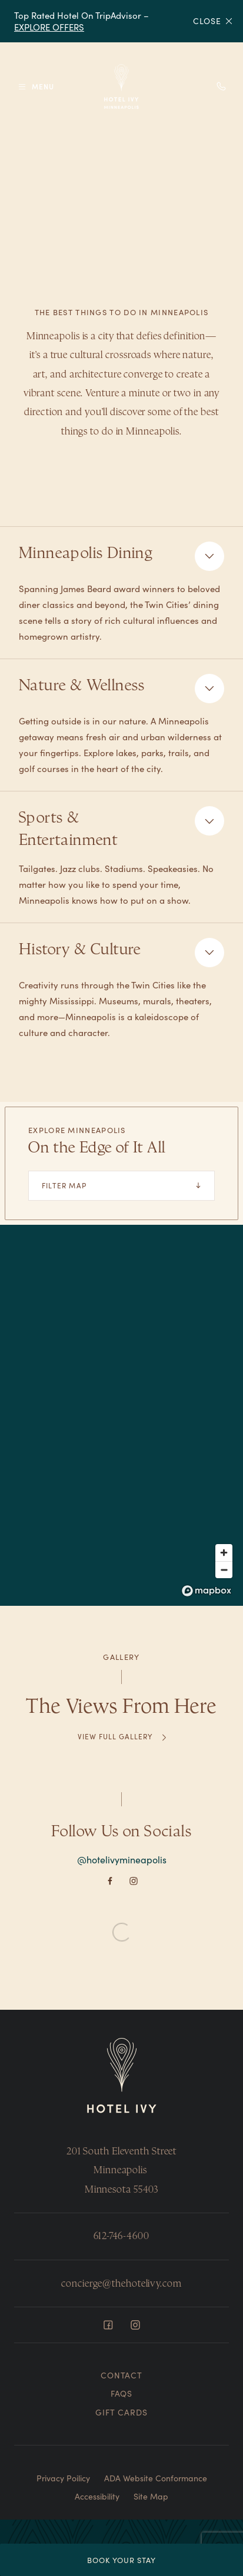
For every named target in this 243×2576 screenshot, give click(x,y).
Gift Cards (121, 2412)
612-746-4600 (121, 2235)
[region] (121, 1415)
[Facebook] (110, 1879)
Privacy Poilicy (63, 2478)
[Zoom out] (223, 1569)
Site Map (151, 2496)
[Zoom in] (223, 1552)
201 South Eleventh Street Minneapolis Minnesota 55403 (121, 2170)
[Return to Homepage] (122, 2075)
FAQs (122, 2393)
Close (213, 21)
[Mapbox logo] (206, 1591)
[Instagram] (134, 1879)
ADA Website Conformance (155, 2478)
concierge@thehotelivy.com (121, 2283)
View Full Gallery (115, 1736)
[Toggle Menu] (35, 87)
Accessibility (97, 2496)
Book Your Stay (122, 2559)
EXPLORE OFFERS (49, 27)
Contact (122, 2375)
